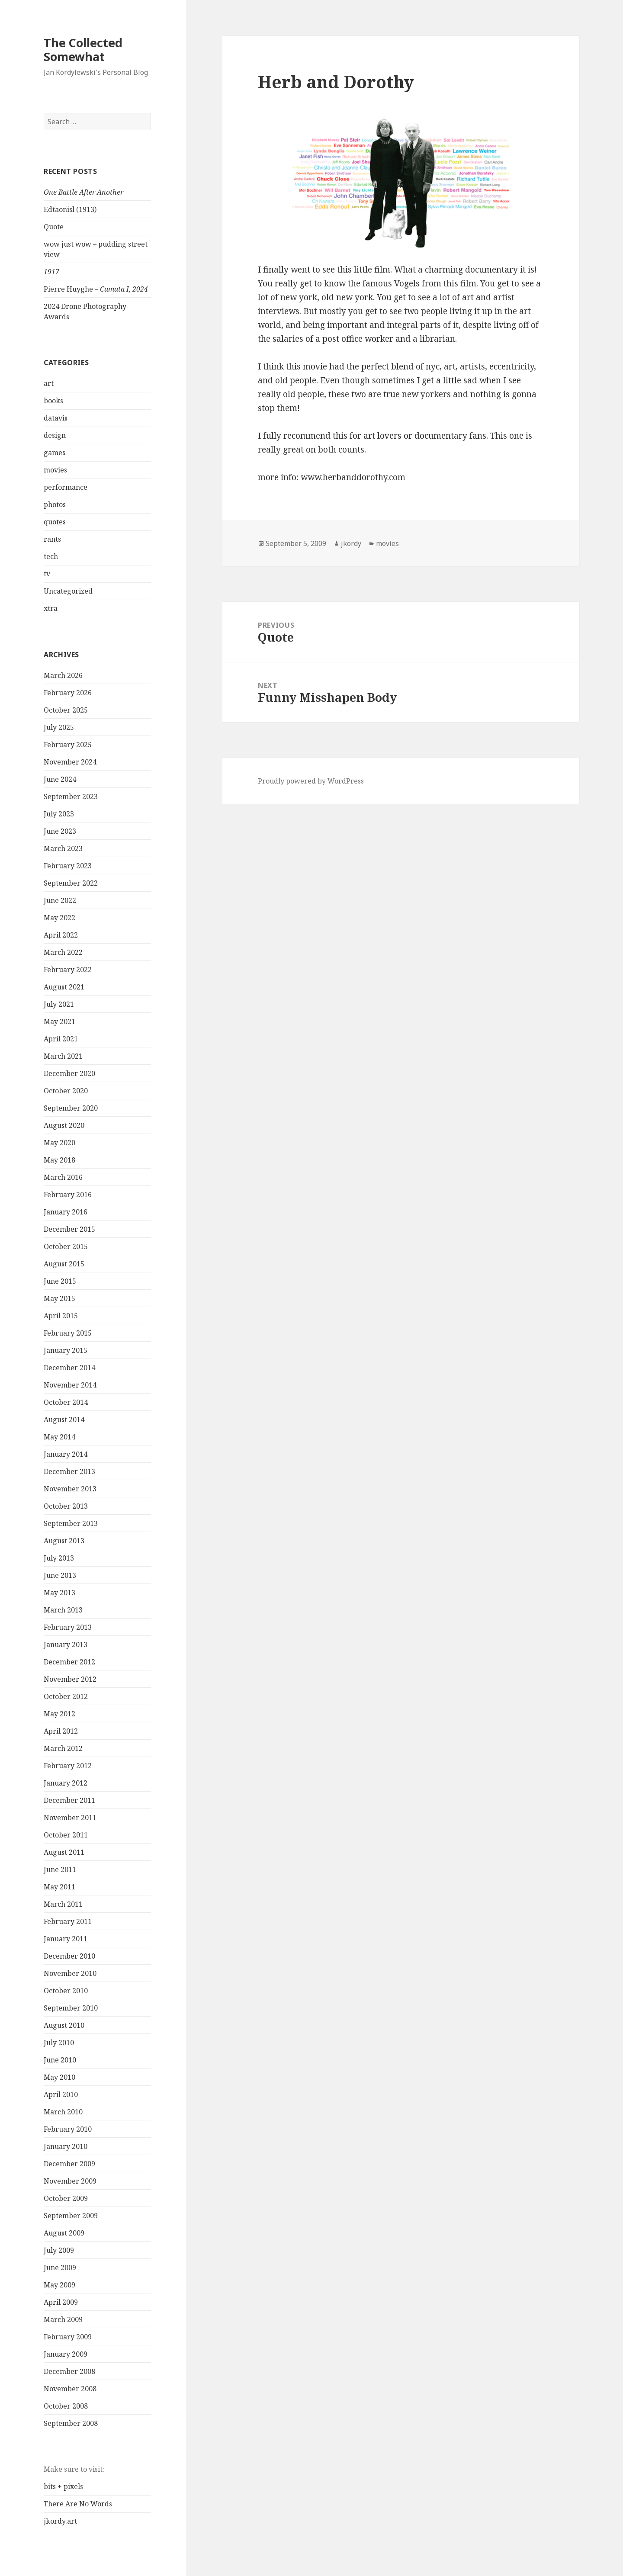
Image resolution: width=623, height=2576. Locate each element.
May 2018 (59, 1160)
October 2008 (66, 2406)
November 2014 (70, 1385)
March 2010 (63, 2112)
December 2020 (69, 1073)
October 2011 (66, 1835)
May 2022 (59, 917)
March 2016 (63, 1177)
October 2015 (66, 1246)
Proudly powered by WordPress (311, 781)
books (53, 400)
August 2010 (64, 2025)
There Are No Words (78, 2504)
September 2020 (71, 1108)
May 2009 (59, 2285)
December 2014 (69, 1367)
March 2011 (63, 1904)
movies (55, 470)
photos (55, 504)
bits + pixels (63, 2486)
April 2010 (61, 2094)
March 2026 (63, 675)
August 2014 (64, 1419)
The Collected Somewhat (83, 49)
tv (47, 573)
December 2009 (69, 2163)
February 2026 (68, 692)
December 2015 (69, 1229)
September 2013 (71, 1523)
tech (51, 556)
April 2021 (61, 1039)
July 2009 (59, 2250)
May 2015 (59, 1298)
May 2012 (59, 1713)
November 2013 (70, 1489)
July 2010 (59, 2042)
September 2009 (71, 2215)
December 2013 (69, 1471)
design (55, 435)
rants (52, 539)
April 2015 (61, 1315)
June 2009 (60, 2267)
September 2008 (71, 2423)
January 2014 (65, 1454)
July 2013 (59, 1558)
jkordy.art (60, 2521)
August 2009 (64, 2233)
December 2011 (69, 1800)
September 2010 (71, 2008)
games (54, 452)
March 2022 (63, 952)
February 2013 (68, 1627)
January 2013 (65, 1644)
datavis (55, 418)
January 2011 (65, 1938)
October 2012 (66, 1696)
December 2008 (69, 2371)
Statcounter (23, 2568)
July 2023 (59, 814)
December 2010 (69, 1956)
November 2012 (70, 1679)
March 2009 (63, 2319)
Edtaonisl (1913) (70, 209)
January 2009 (65, 2354)
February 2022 (68, 969)
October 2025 (66, 710)
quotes (55, 522)
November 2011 (70, 1817)
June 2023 (60, 831)
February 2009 (68, 2337)
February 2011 (68, 1921)
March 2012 (63, 1748)
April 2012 (61, 1731)
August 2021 (64, 987)
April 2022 (61, 935)
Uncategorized (68, 591)
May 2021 (59, 1021)
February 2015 (68, 1333)
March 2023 (63, 848)
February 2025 (68, 744)
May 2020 (59, 1142)
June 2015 (60, 1281)
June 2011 (60, 1869)
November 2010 (70, 1973)
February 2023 (68, 865)
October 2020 (66, 1090)
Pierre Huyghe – (96, 289)
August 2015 (64, 1264)
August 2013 (64, 1540)
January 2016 (65, 1212)
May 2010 (59, 2077)
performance (65, 487)
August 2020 (64, 1125)
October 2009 (66, 2198)
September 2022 (71, 883)
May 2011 (59, 1887)
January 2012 (65, 1783)
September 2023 (71, 796)
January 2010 (65, 2146)
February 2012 (68, 1765)
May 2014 (59, 1437)
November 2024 (70, 762)
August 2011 (64, 1852)
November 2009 (70, 2181)
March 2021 (63, 1056)
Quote (54, 226)
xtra (51, 608)
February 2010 (68, 2129)
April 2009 (61, 2302)
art (49, 383)
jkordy (351, 543)
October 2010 (66, 1990)
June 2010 (60, 2060)
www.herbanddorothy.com (353, 477)
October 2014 (66, 1402)
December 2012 (69, 1662)
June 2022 (60, 900)
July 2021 (59, 1004)
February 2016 (68, 1194)
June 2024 (60, 779)
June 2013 (60, 1575)
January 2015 (65, 1350)
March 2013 (63, 1610)
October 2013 (66, 1506)
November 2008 (70, 2388)
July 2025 (59, 727)
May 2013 (59, 1592)
